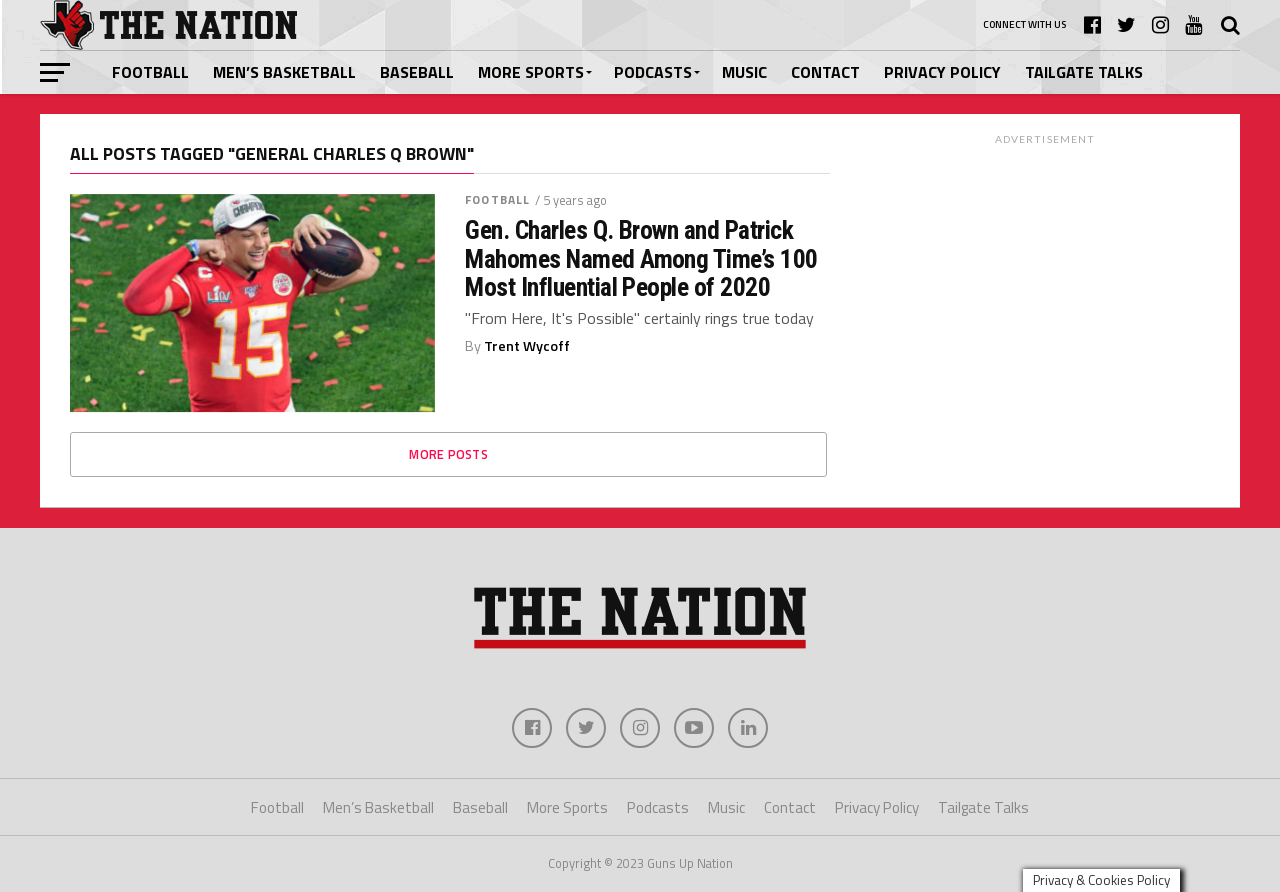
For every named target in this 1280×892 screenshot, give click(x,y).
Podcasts (653, 72)
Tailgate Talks (1084, 72)
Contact (825, 72)
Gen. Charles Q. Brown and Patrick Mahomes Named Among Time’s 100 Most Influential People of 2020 (641, 258)
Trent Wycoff (527, 346)
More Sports (531, 72)
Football (150, 72)
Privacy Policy (942, 72)
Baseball (417, 72)
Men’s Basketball (284, 72)
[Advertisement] (1045, 279)
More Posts (448, 454)
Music (744, 72)
